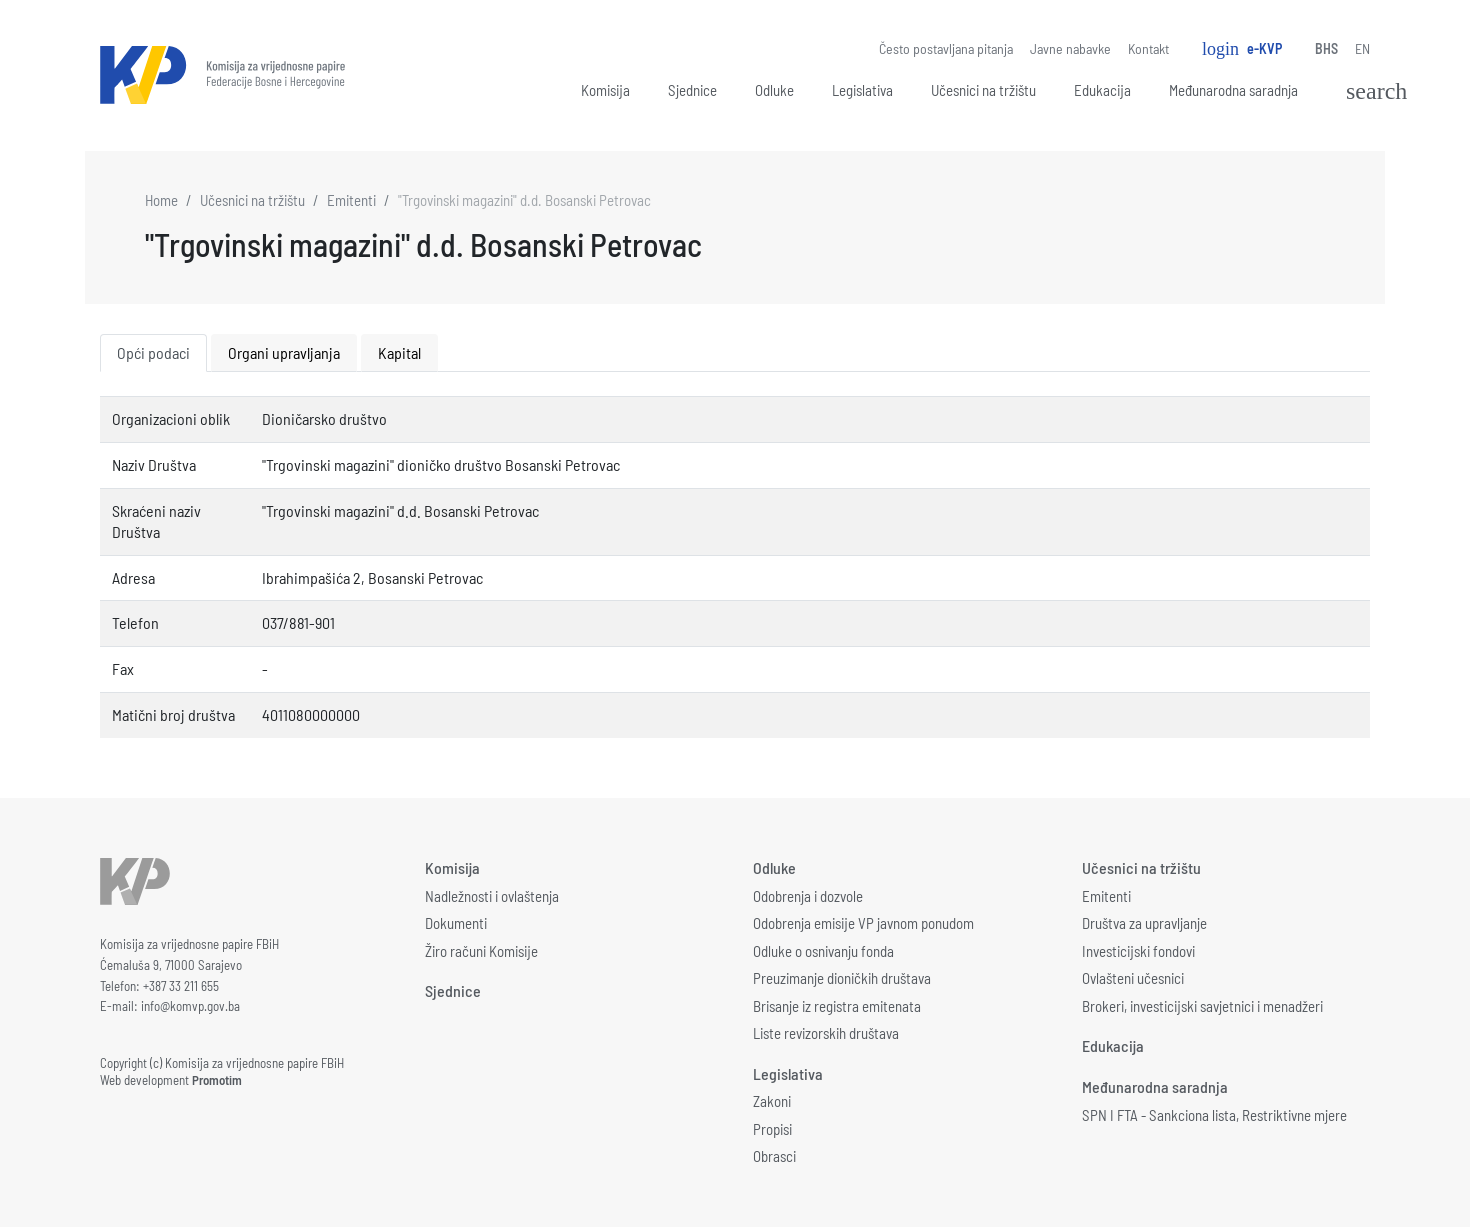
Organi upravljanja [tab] (284, 352)
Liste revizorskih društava (826, 1033)
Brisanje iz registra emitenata (837, 1006)
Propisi (772, 1129)
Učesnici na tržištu (983, 90)
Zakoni (772, 1101)
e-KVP (1242, 49)
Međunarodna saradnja (1233, 90)
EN (1362, 48)
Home (161, 200)
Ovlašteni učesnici (1133, 978)
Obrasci (774, 1156)
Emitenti (351, 200)
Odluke (774, 90)
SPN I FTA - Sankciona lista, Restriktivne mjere (1214, 1115)
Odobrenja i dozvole (808, 896)
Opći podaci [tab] (153, 352)
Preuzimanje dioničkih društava (842, 978)
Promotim (217, 1080)
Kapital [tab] (399, 352)
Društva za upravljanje (1144, 923)
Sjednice (692, 90)
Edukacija (1102, 90)
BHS (1326, 48)
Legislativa (862, 90)
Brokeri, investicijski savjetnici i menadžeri (1202, 1006)
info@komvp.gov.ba (190, 1006)
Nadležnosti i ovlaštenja (492, 896)
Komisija (605, 90)
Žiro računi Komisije (481, 951)
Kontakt (1148, 48)
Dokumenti (456, 923)
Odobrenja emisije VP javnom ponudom (863, 923)
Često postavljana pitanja (946, 48)
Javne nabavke (1070, 48)
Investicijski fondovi (1138, 951)
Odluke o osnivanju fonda (823, 951)
